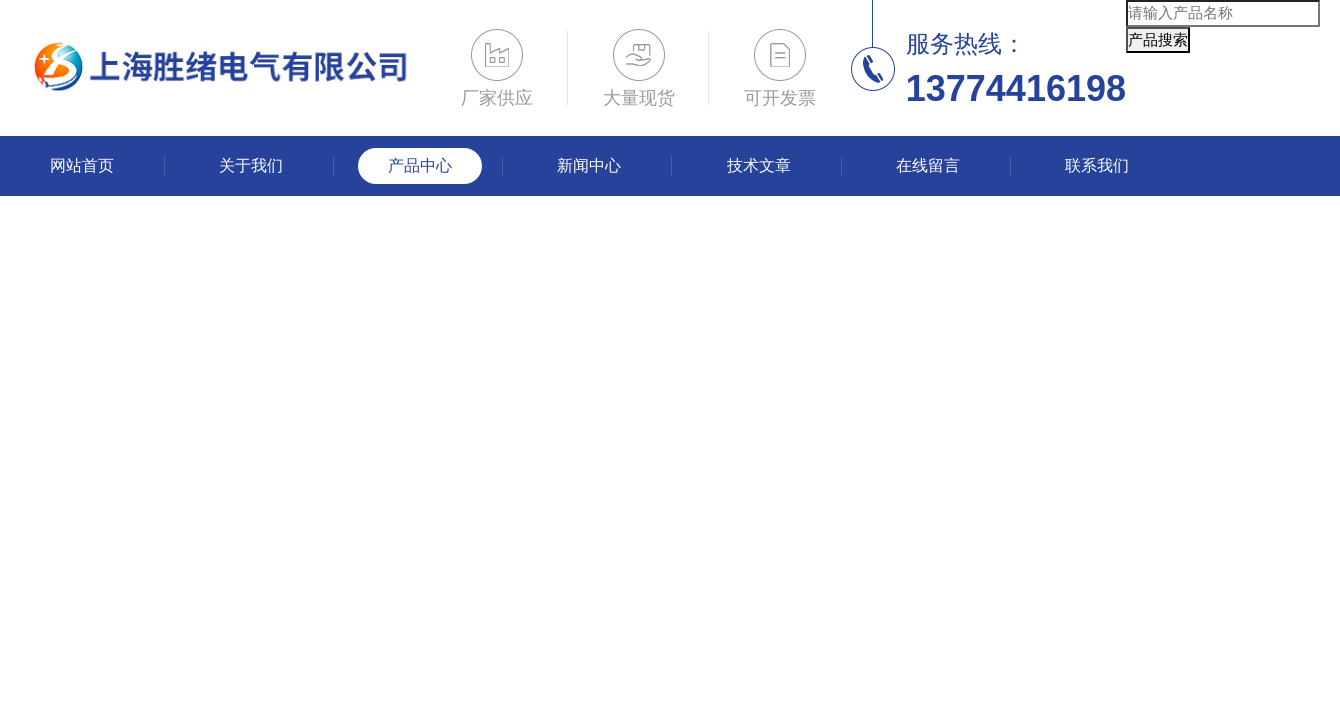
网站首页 (82, 165)
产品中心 (420, 165)
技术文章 (759, 165)
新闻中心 (589, 165)
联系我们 (1097, 165)
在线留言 (928, 165)
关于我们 (251, 165)
